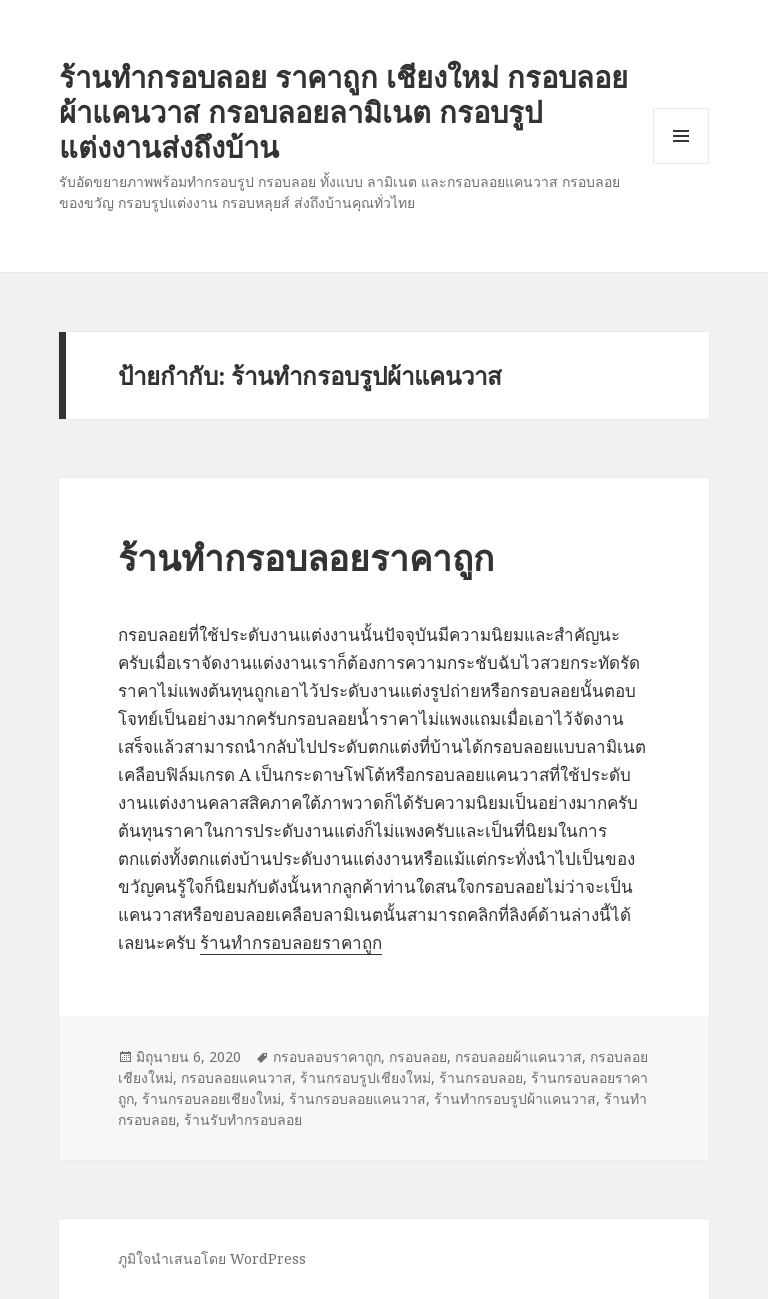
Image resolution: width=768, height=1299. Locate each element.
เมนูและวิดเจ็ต (681, 136)
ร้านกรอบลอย (481, 1077)
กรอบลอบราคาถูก (327, 1056)
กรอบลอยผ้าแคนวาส (518, 1056)
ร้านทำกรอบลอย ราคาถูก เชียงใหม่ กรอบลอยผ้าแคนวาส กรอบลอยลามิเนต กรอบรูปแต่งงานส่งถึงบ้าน (343, 111)
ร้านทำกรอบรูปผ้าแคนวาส (515, 1098)
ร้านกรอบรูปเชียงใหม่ (365, 1077)
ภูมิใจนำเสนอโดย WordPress (212, 1258)
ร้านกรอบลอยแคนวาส (357, 1098)
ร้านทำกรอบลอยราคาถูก (306, 557)
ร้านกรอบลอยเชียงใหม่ (211, 1098)
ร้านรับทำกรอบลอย (243, 1119)
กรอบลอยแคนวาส (236, 1077)
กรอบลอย (418, 1056)
